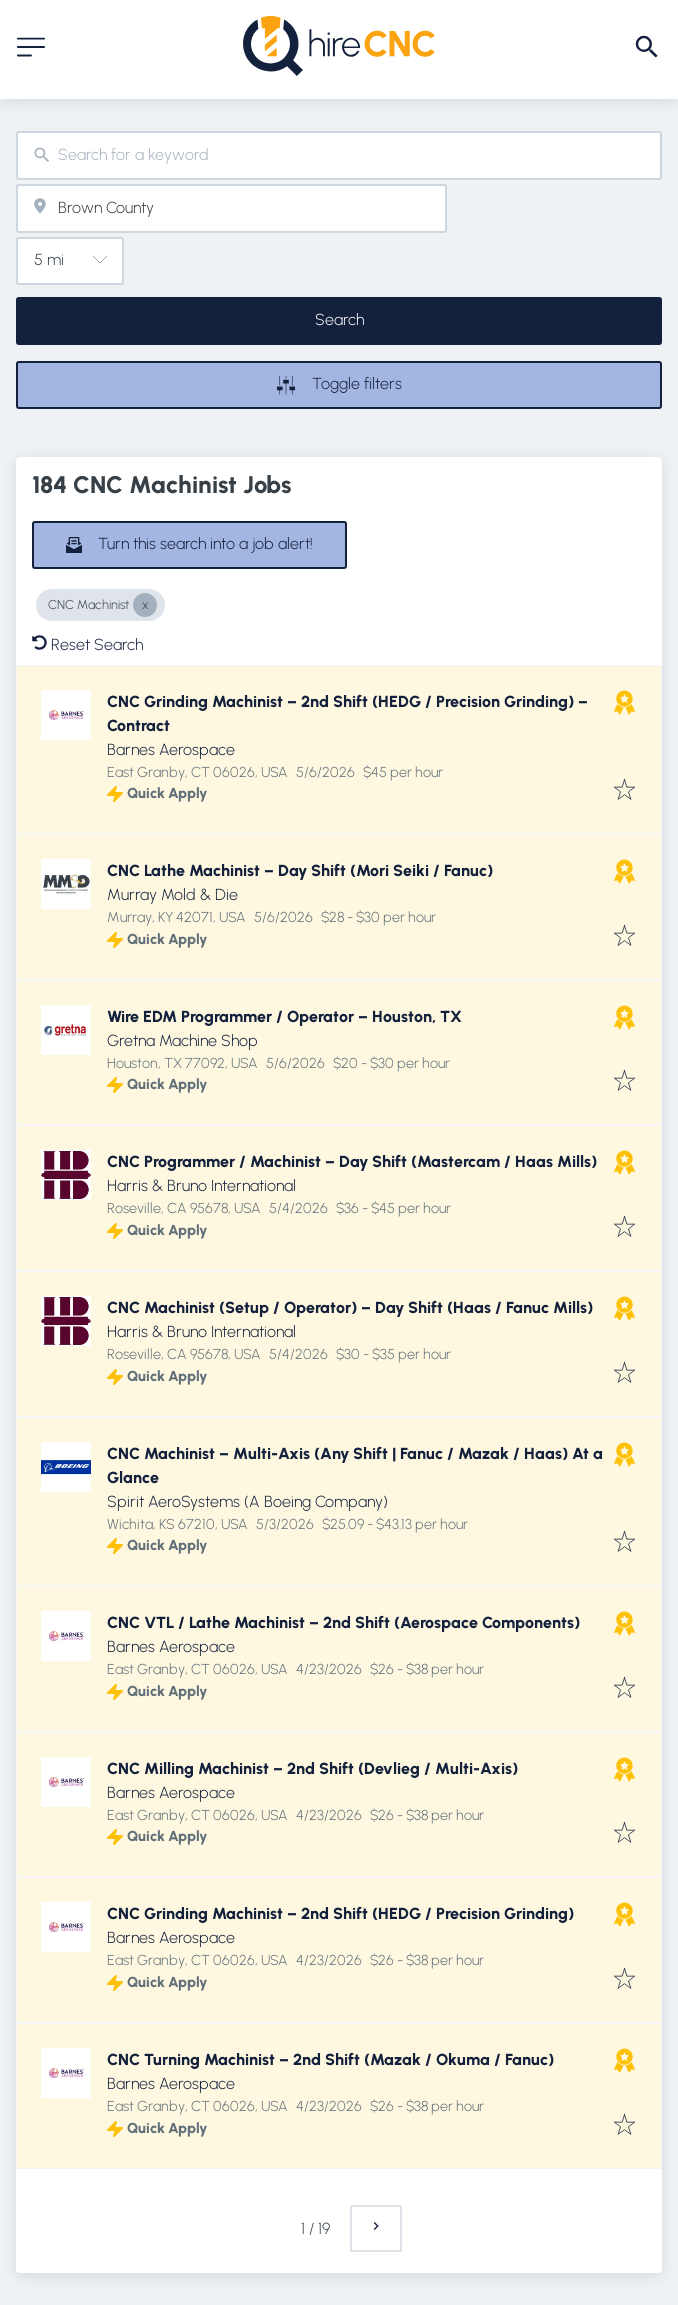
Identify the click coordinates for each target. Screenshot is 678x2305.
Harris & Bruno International (201, 1185)
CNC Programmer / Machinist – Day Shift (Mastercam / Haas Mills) (352, 1161)
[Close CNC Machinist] (145, 605)
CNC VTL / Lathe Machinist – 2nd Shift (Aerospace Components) (343, 1622)
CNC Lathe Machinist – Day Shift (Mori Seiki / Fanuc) (300, 870)
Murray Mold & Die (172, 894)
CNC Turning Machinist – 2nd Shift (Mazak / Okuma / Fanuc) (330, 2059)
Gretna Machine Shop (182, 1040)
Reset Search (87, 644)
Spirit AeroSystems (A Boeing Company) (247, 1501)
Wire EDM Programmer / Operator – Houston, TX (284, 1016)
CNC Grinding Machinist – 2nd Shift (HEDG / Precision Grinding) (340, 1913)
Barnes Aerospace (171, 749)
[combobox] (339, 155)
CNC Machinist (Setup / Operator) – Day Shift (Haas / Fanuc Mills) (350, 1307)
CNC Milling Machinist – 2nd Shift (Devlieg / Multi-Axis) (312, 1768)
